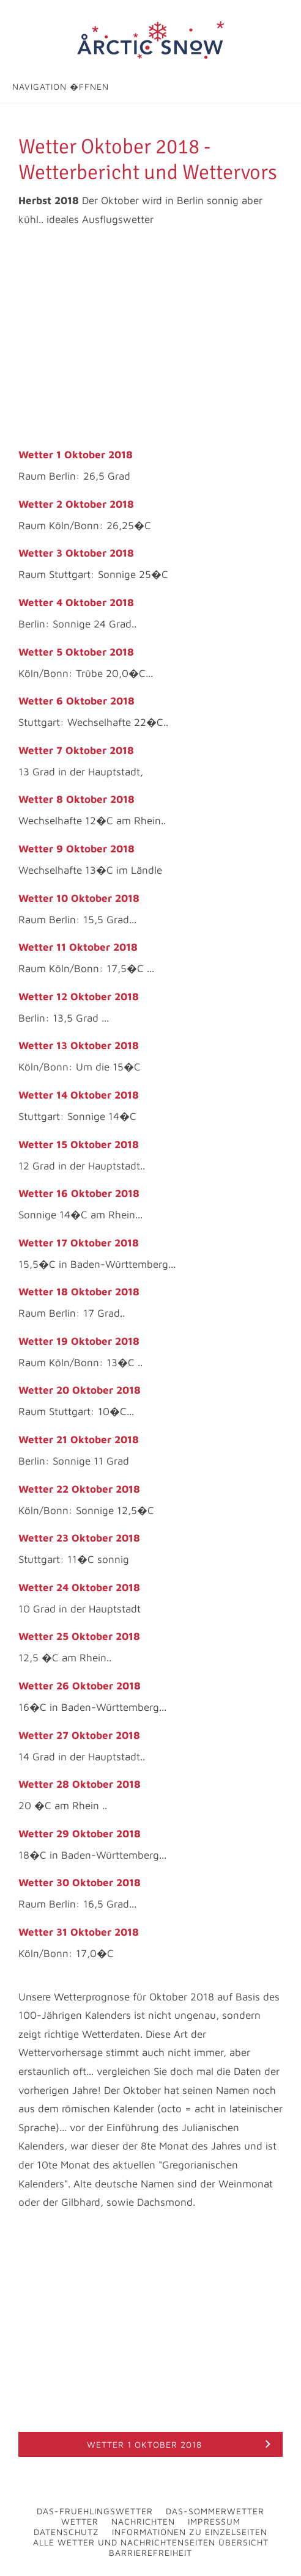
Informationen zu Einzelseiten (189, 2532)
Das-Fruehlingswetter (95, 2511)
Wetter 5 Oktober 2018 (76, 652)
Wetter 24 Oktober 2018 (79, 1587)
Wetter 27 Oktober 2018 (79, 1735)
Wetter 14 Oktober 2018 (78, 1095)
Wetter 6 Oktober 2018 (76, 701)
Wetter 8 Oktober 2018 (76, 799)
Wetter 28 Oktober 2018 (79, 1784)
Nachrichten (143, 2521)
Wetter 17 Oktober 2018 (78, 1243)
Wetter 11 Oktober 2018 (78, 947)
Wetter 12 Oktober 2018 (78, 996)
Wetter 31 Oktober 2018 (78, 1932)
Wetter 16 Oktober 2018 (78, 1193)
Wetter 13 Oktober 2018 (78, 1045)
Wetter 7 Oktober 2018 (76, 750)
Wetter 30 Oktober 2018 (79, 1882)
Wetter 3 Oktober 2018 (76, 553)
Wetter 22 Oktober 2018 (79, 1489)
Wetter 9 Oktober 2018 (76, 849)
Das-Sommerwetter (215, 2511)
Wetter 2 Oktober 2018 (76, 504)
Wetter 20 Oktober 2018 (79, 1390)
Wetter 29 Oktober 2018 (79, 1834)
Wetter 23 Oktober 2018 (79, 1538)
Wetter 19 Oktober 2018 (78, 1341)
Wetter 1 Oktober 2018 (75, 454)
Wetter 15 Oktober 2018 (78, 1144)
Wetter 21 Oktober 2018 (78, 1439)
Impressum (214, 2521)
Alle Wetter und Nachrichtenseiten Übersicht (151, 2542)
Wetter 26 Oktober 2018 (79, 1686)
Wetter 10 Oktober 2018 (78, 898)
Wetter (79, 2521)
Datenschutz (66, 2532)
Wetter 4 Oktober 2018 (76, 602)
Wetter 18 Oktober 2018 (78, 1292)
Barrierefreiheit (150, 2552)
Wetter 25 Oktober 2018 (79, 1636)
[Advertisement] (150, 338)
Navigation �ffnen (60, 86)
